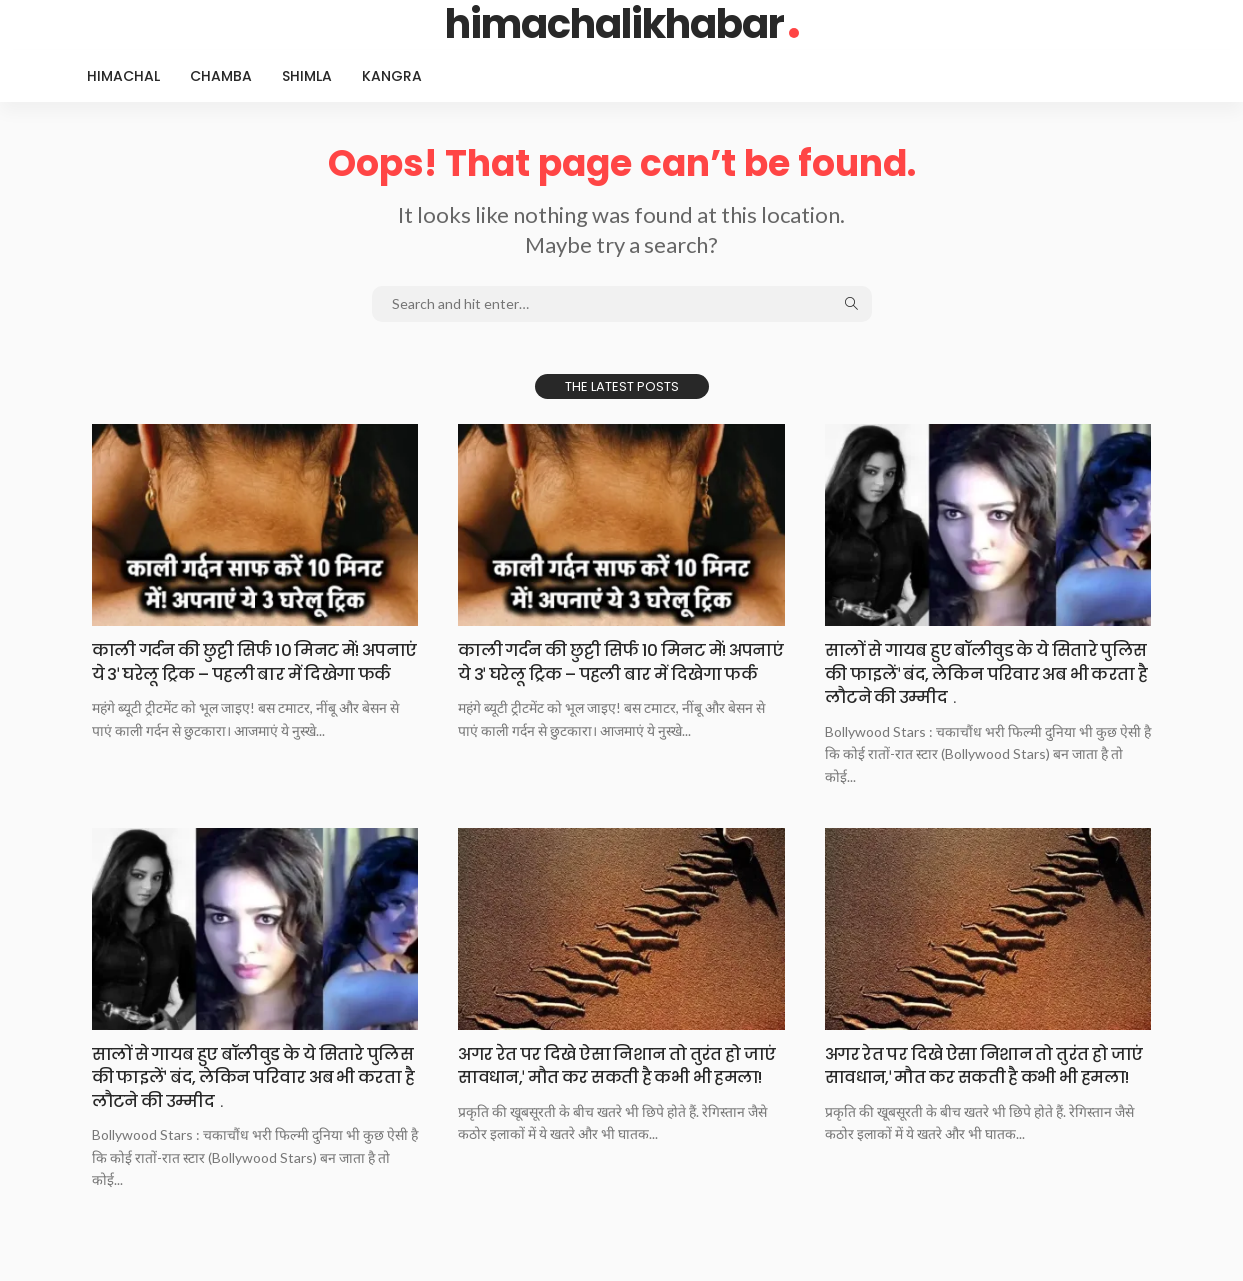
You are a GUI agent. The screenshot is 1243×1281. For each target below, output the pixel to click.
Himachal (123, 76)
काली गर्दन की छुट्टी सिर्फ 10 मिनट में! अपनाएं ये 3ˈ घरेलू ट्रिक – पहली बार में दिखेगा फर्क (237, 673)
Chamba (221, 76)
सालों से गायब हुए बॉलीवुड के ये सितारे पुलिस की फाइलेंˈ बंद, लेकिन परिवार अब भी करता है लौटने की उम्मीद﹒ (982, 673)
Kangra (392, 76)
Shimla (307, 76)
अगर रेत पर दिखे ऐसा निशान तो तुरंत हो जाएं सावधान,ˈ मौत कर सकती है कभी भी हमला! (613, 1076)
